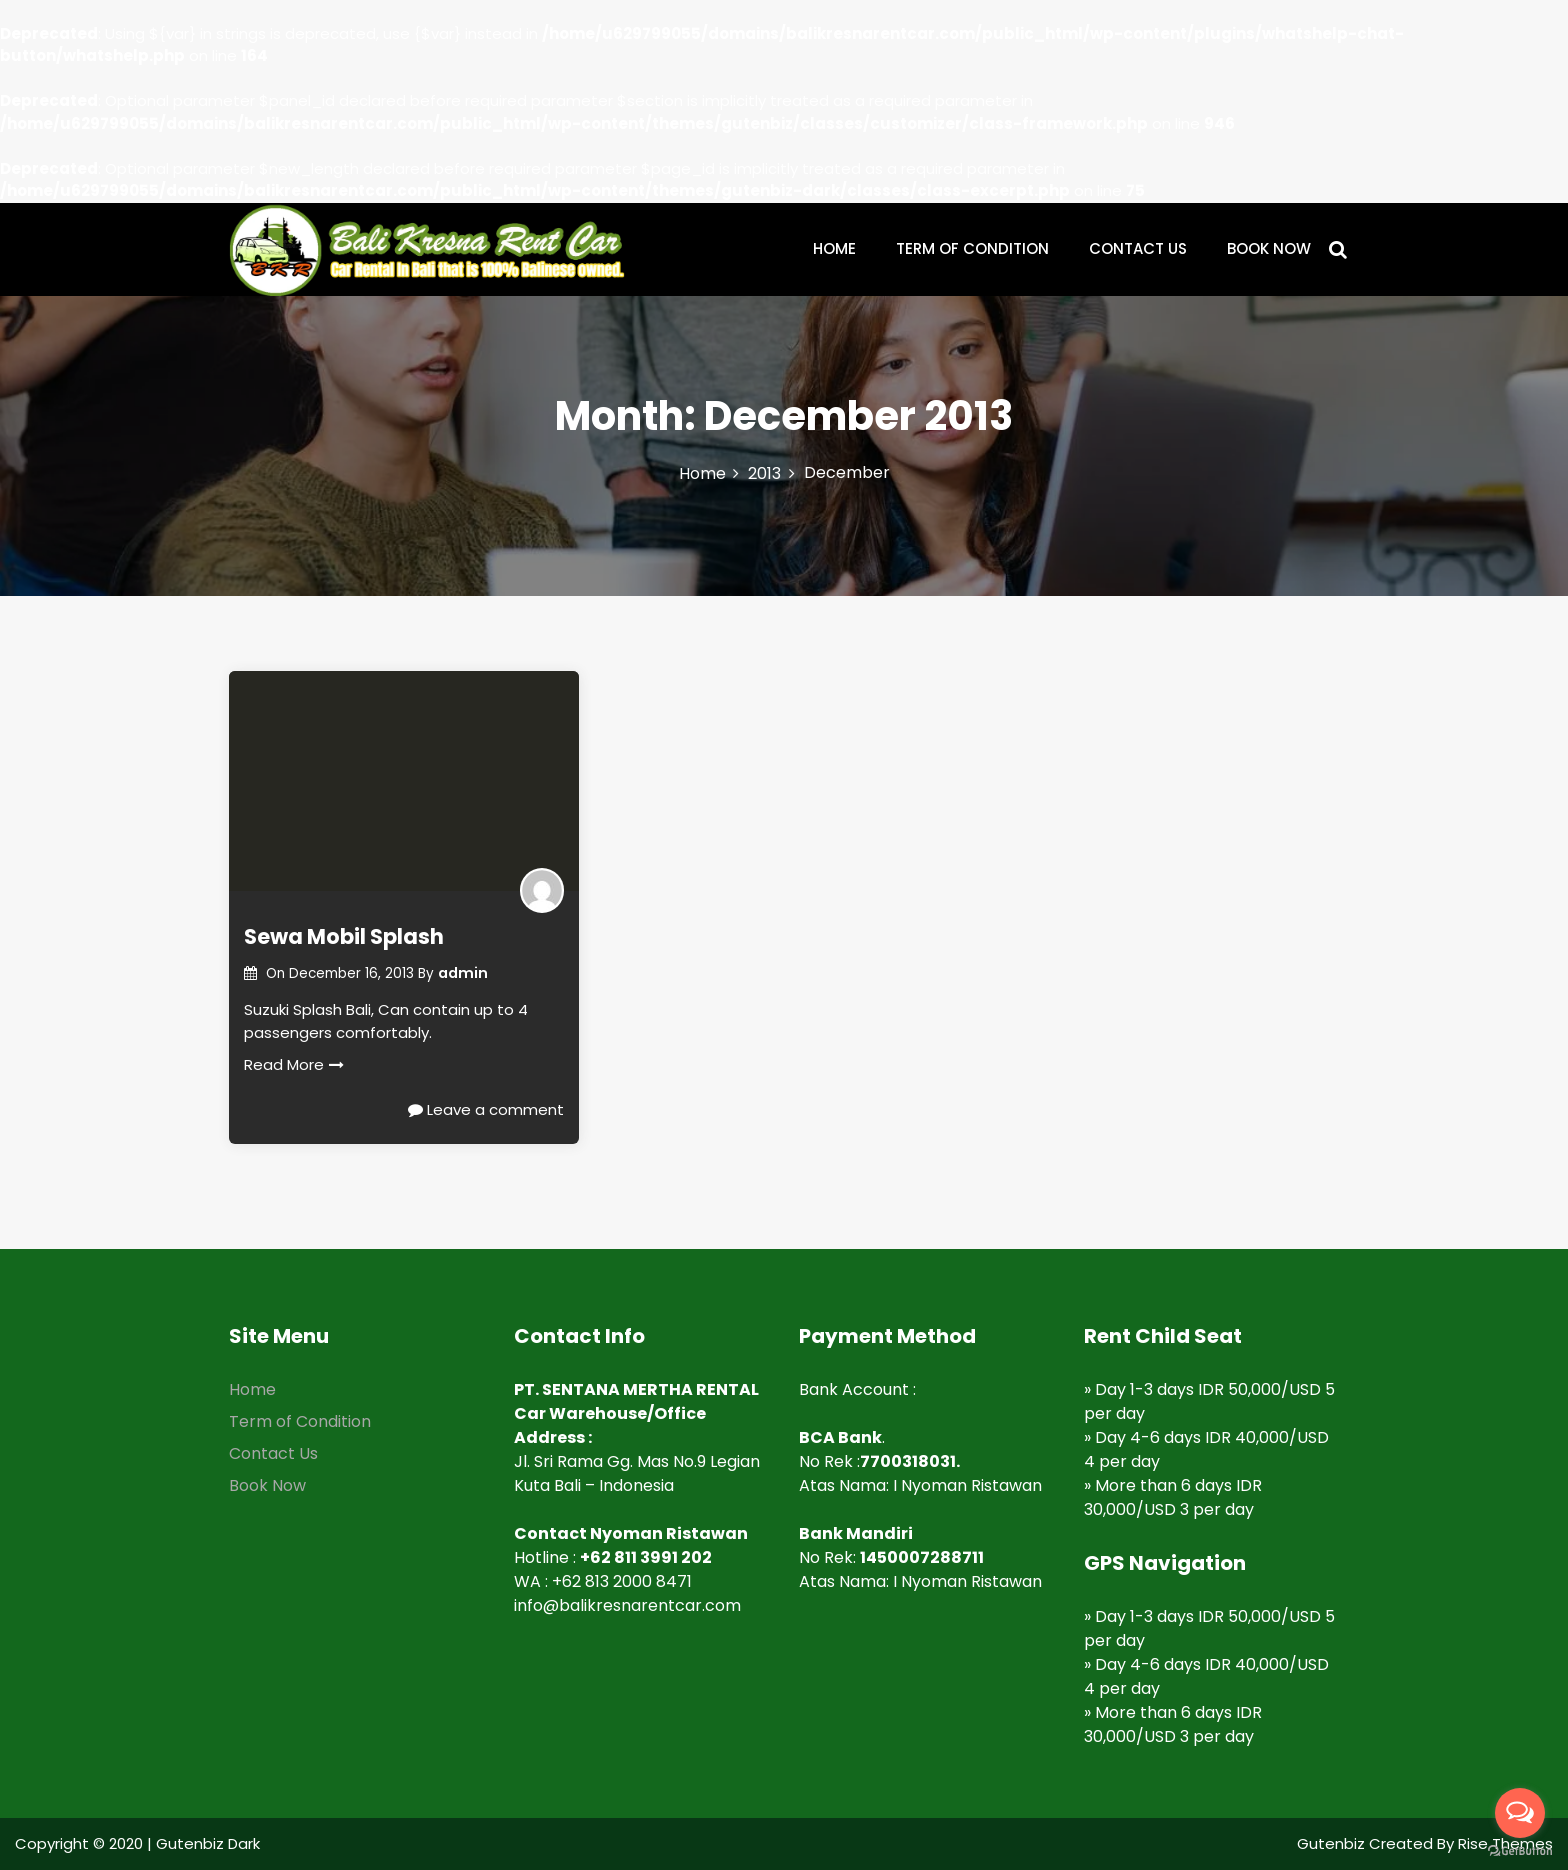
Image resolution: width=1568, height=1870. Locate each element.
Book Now (267, 1485)
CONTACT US (1138, 248)
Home (252, 1389)
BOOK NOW (1269, 248)
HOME (834, 248)
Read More (294, 1064)
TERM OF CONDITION (972, 248)
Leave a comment (486, 1109)
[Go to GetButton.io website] (1520, 1850)
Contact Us (273, 1453)
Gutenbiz (1333, 1843)
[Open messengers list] (1520, 1813)
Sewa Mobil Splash (344, 936)
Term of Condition (300, 1421)
